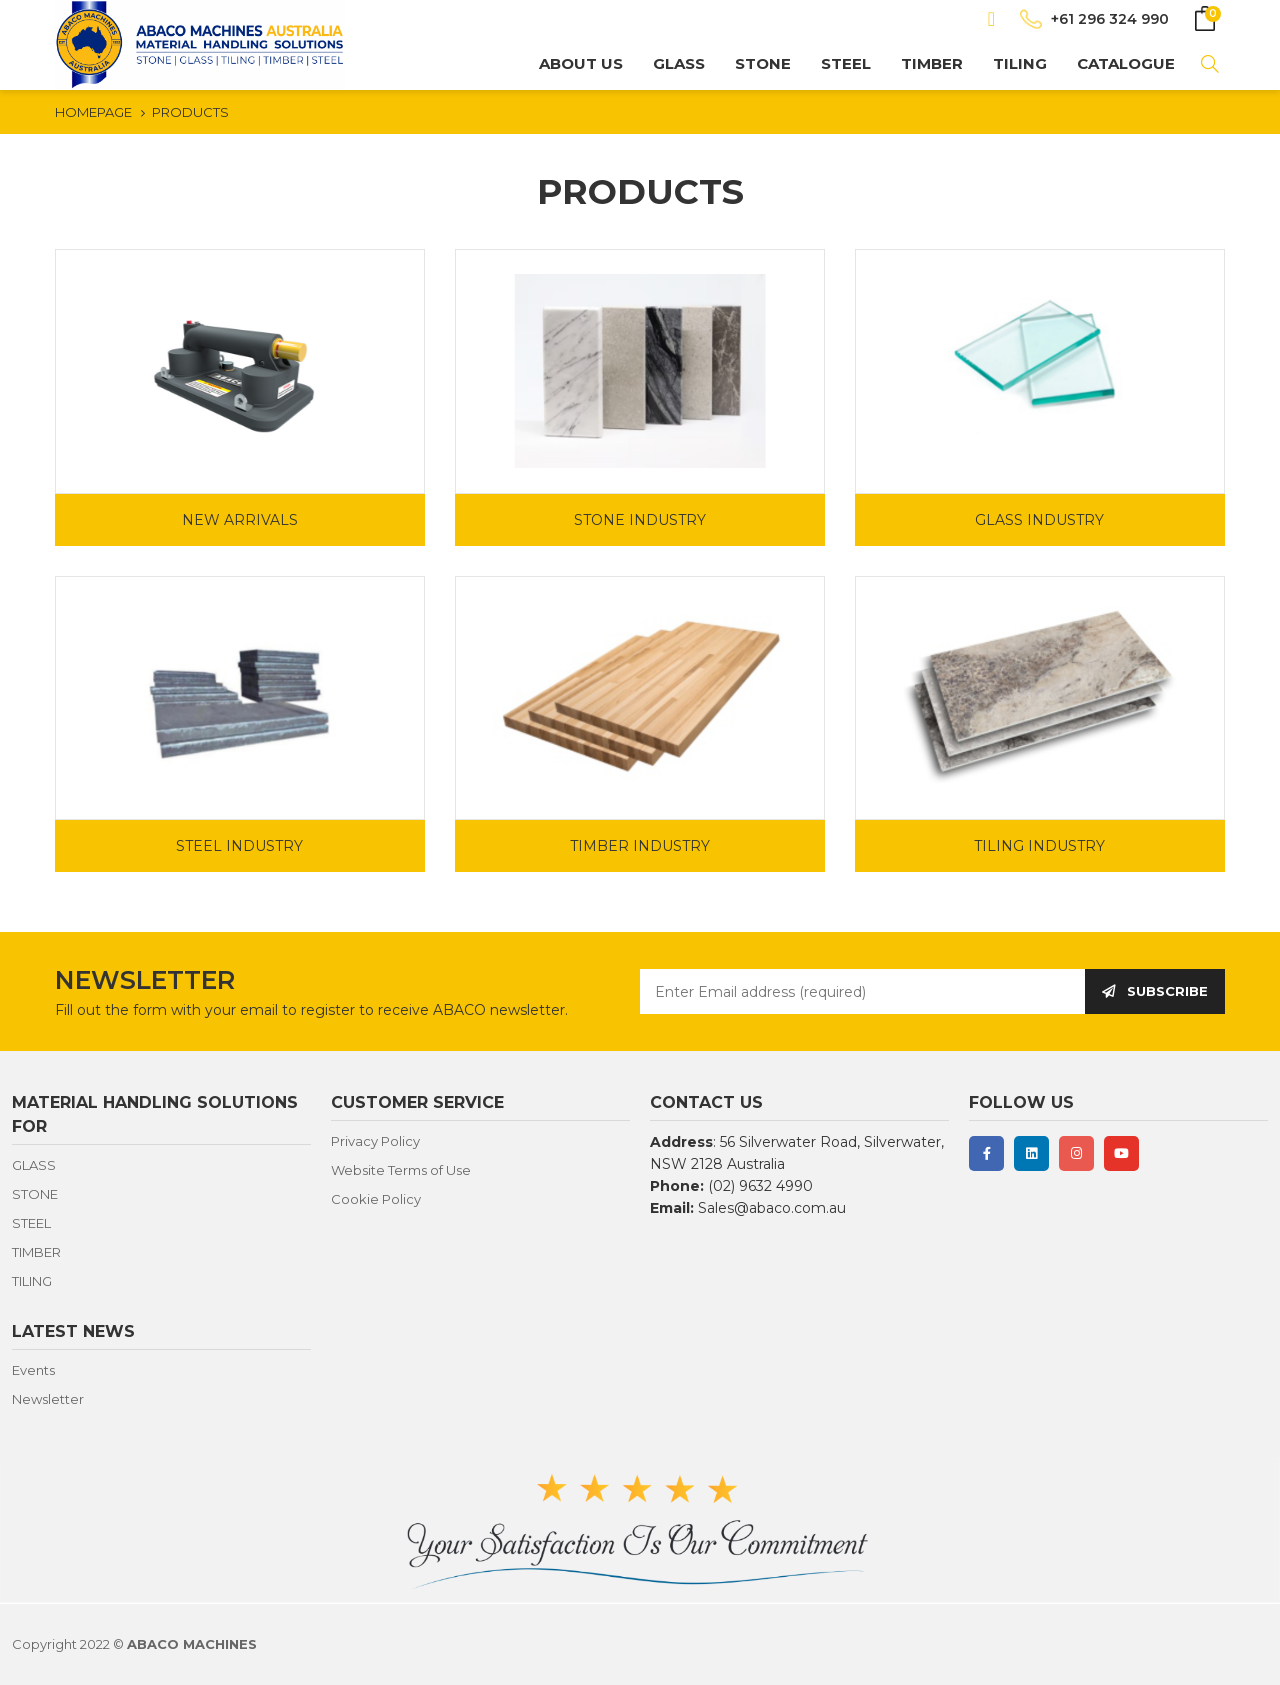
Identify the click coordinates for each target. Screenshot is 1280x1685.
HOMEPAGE (93, 112)
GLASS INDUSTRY (1039, 520)
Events (33, 1370)
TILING (1020, 63)
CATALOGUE (1126, 63)
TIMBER (932, 63)
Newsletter (48, 1399)
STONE (763, 63)
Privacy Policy (375, 1141)
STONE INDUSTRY (640, 520)
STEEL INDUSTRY (239, 846)
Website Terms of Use (401, 1170)
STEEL (846, 63)
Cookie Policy (376, 1199)
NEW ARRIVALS (240, 520)
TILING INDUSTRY (1039, 846)
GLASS (679, 63)
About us (581, 63)
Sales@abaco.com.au (772, 1208)
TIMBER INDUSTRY (640, 846)
